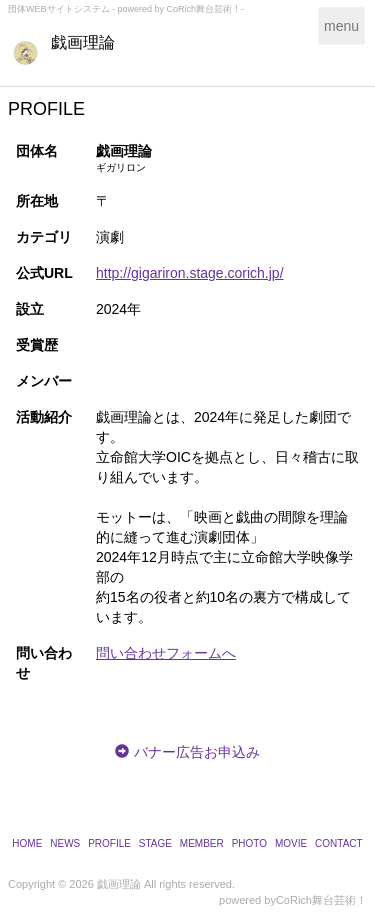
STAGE (155, 843)
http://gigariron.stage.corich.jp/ (190, 273)
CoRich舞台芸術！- (206, 9)
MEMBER (202, 843)
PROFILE (109, 843)
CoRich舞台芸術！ (321, 900)
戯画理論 (83, 42)
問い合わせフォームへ (166, 653)
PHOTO (249, 843)
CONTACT (339, 843)
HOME (27, 843)
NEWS (65, 843)
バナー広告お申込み (197, 752)
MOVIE (291, 843)
